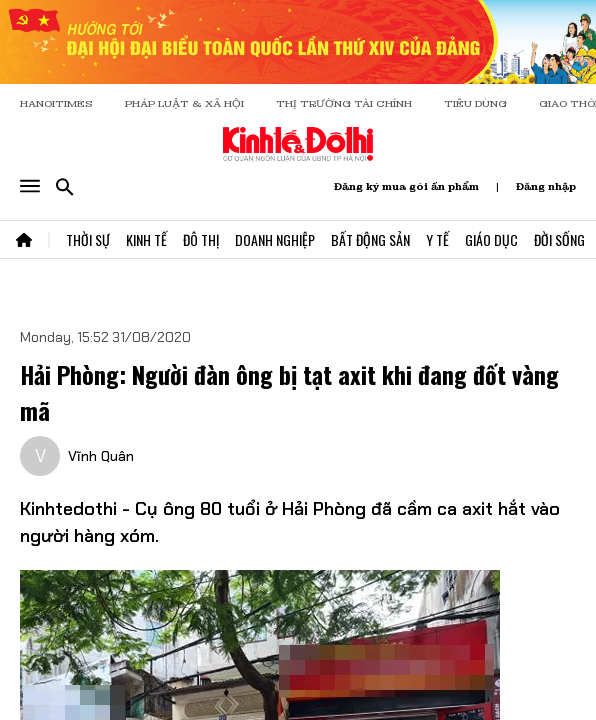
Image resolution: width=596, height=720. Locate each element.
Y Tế (437, 239)
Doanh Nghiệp (275, 239)
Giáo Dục (491, 239)
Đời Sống (559, 239)
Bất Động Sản (370, 239)
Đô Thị (201, 239)
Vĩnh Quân (101, 456)
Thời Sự (88, 239)
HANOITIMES (56, 103)
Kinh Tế (146, 239)
